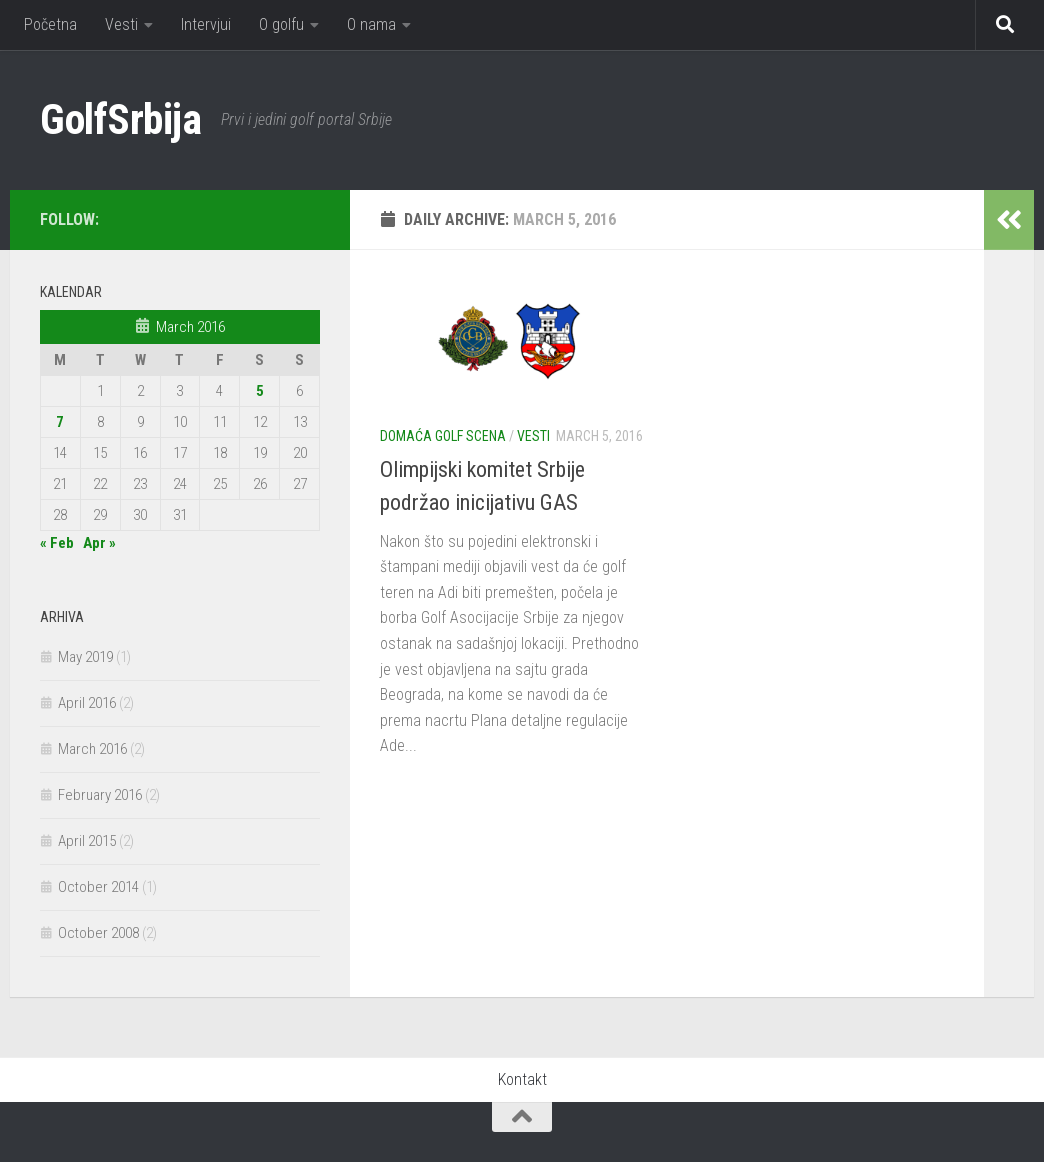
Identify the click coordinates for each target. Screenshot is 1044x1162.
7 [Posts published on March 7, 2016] (60, 422)
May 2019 (85, 657)
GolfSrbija (120, 119)
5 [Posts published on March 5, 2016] (260, 391)
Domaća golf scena (443, 436)
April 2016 (87, 703)
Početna (50, 24)
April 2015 (87, 841)
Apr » (99, 543)
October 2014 (98, 887)
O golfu (281, 24)
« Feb (57, 543)
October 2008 (98, 933)
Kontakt (522, 1079)
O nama (371, 24)
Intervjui (206, 24)
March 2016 (92, 749)
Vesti (121, 24)
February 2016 (100, 795)
